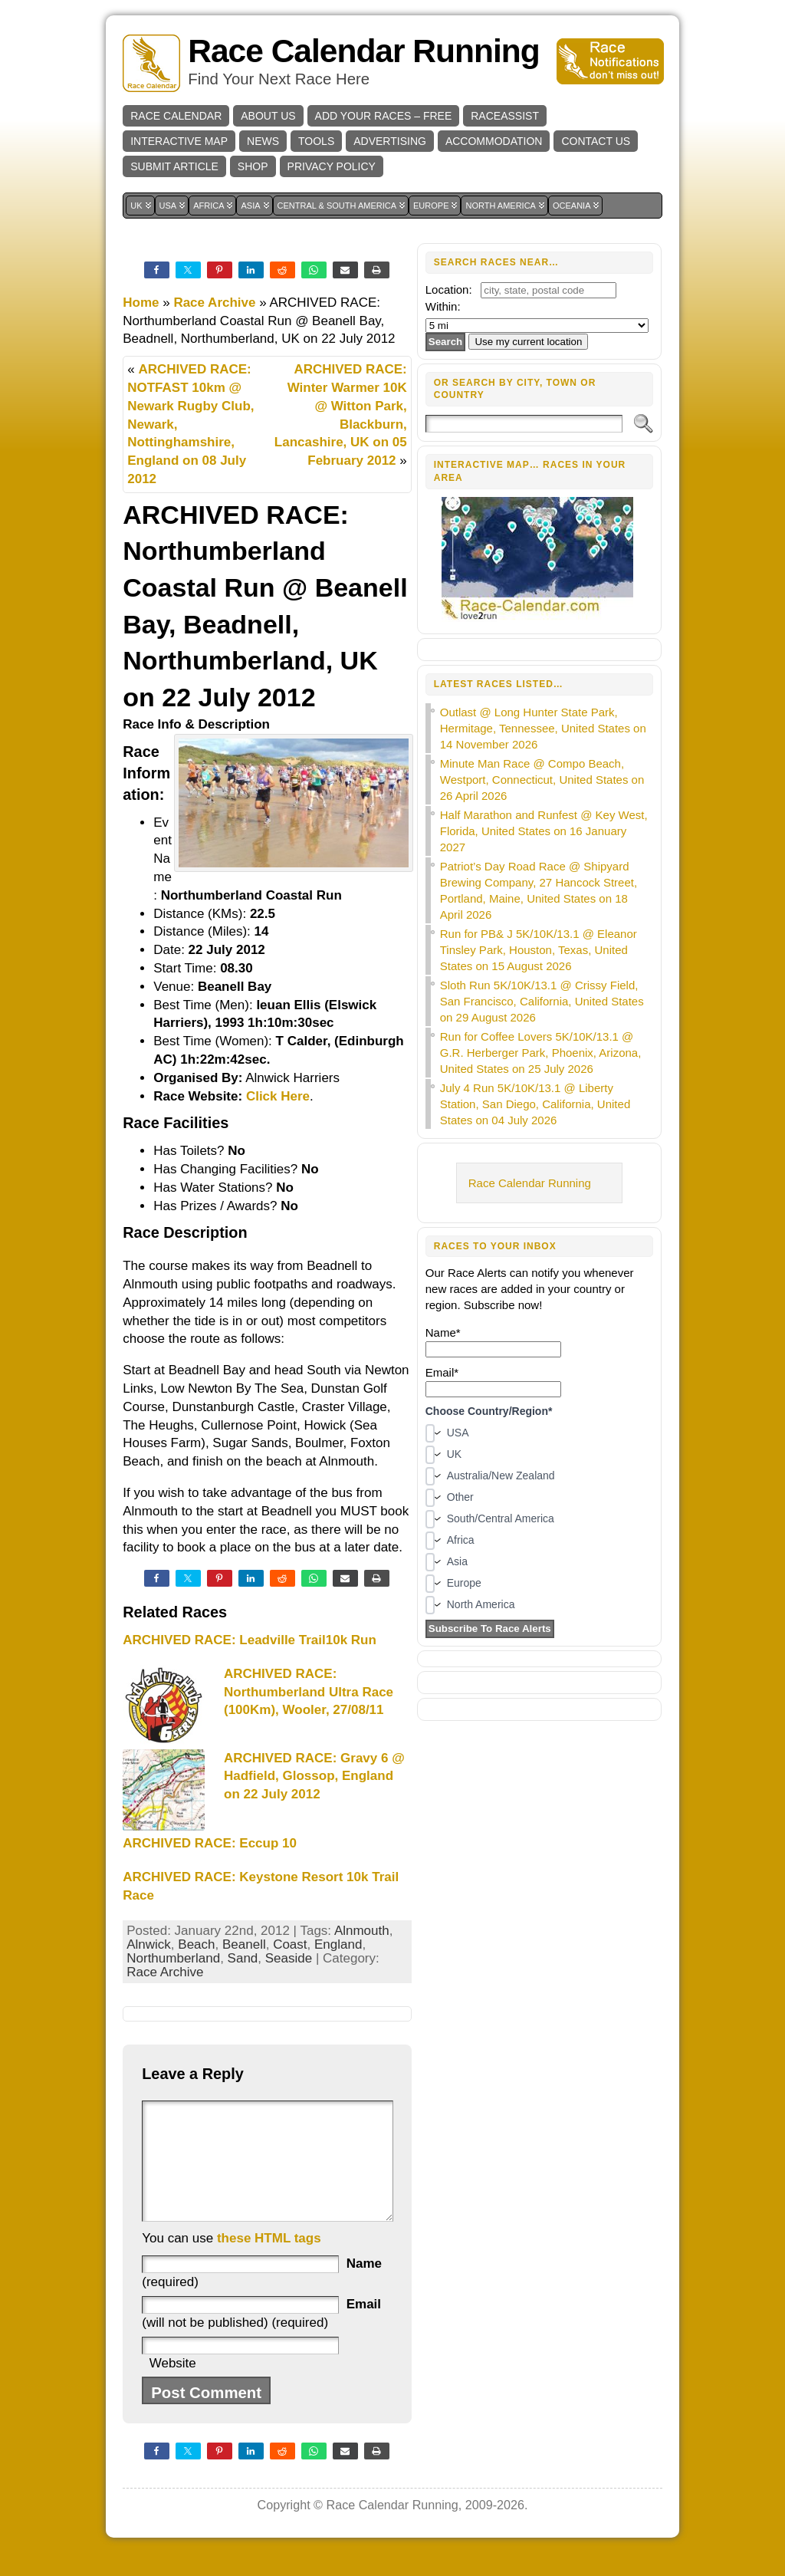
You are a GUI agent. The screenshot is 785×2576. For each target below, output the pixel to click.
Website (172, 2386)
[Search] (523, 424)
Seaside (288, 1958)
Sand (243, 1958)
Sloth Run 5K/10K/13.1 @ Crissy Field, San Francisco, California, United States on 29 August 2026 (542, 1001)
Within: (443, 306)
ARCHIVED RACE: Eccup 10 (210, 1843)
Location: (448, 289)
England (338, 1944)
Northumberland (173, 1958)
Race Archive (214, 302)
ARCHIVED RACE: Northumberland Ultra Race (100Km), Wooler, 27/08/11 (308, 1692)
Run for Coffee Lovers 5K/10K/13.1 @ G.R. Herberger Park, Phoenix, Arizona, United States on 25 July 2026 (541, 1052)
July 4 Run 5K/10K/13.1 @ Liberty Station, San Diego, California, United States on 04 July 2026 (535, 1104)
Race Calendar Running (363, 51)
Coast (290, 1944)
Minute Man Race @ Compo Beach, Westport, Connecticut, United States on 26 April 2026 (542, 779)
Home (141, 302)
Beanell (244, 1944)
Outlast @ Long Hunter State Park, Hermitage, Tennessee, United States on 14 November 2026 (543, 728)
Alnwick (148, 1944)
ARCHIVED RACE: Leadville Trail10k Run (249, 1640)
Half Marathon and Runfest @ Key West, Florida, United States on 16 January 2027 (544, 831)
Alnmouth (361, 1930)
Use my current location (528, 341)
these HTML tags (269, 2261)
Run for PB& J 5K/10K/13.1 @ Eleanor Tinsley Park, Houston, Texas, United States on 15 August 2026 (538, 949)
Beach (196, 1944)
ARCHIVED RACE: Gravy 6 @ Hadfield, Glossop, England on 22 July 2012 (314, 1776)
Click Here (278, 1096)
